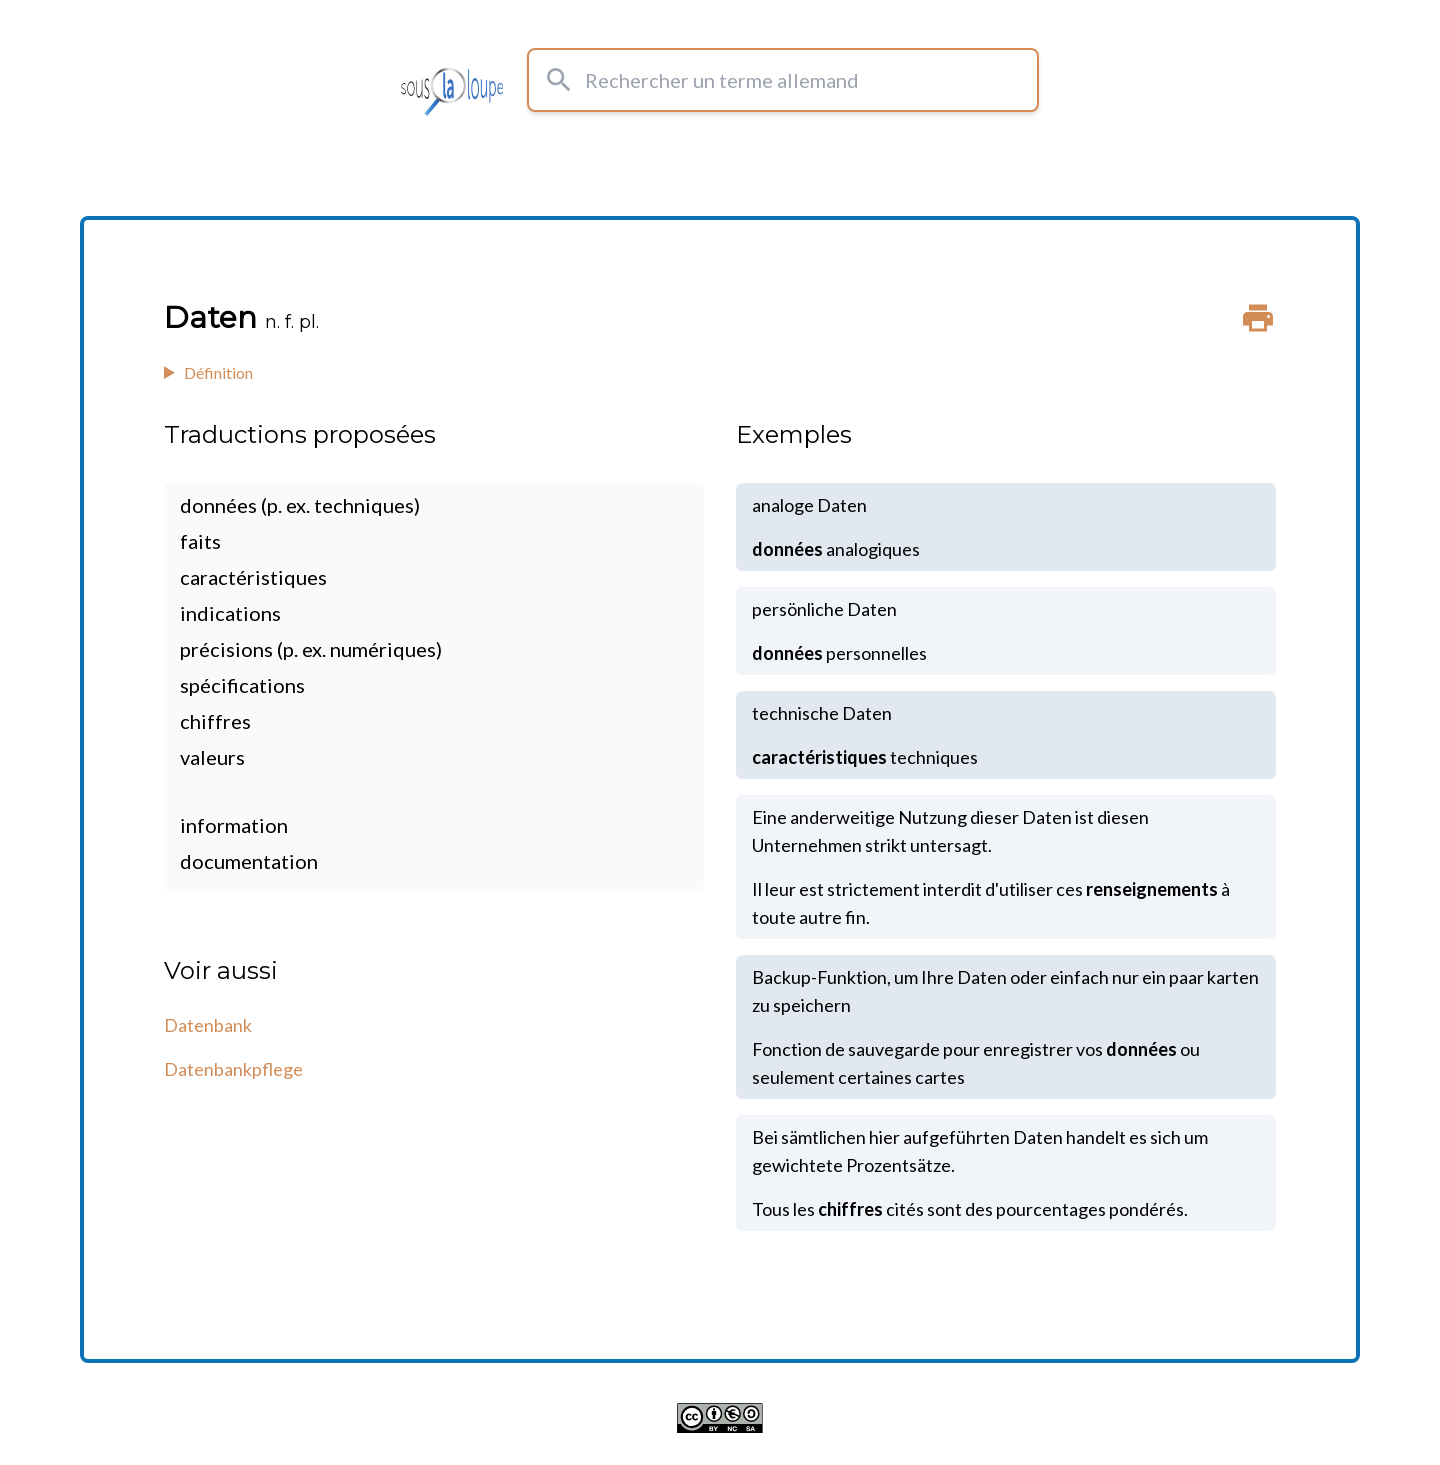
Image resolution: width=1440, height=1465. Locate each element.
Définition (218, 372)
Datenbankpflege (233, 1069)
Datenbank (208, 1025)
